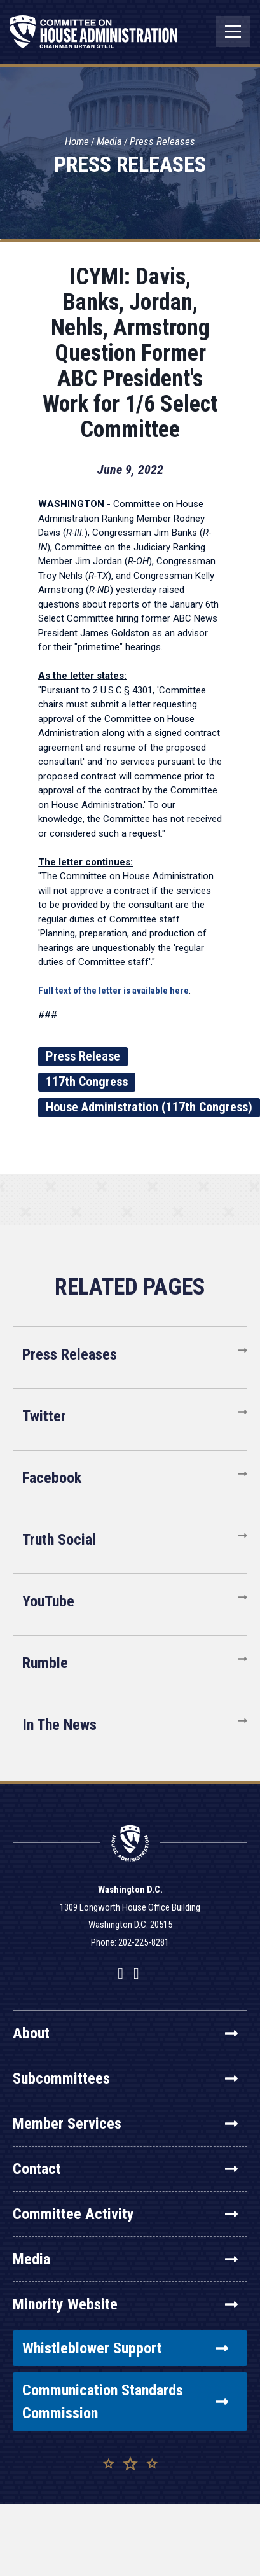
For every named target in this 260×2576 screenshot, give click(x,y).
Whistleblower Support (125, 2348)
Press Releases (162, 141)
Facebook (51, 1478)
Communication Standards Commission (125, 2401)
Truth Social (59, 1540)
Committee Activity (125, 2214)
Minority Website (125, 2304)
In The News (59, 1725)
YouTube (48, 1601)
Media (109, 141)
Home (77, 141)
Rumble (45, 1663)
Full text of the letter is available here (113, 990)
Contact (125, 2168)
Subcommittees (125, 2078)
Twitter (44, 1416)
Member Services (125, 2123)
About (125, 2033)
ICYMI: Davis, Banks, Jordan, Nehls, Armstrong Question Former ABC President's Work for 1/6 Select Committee (130, 353)
